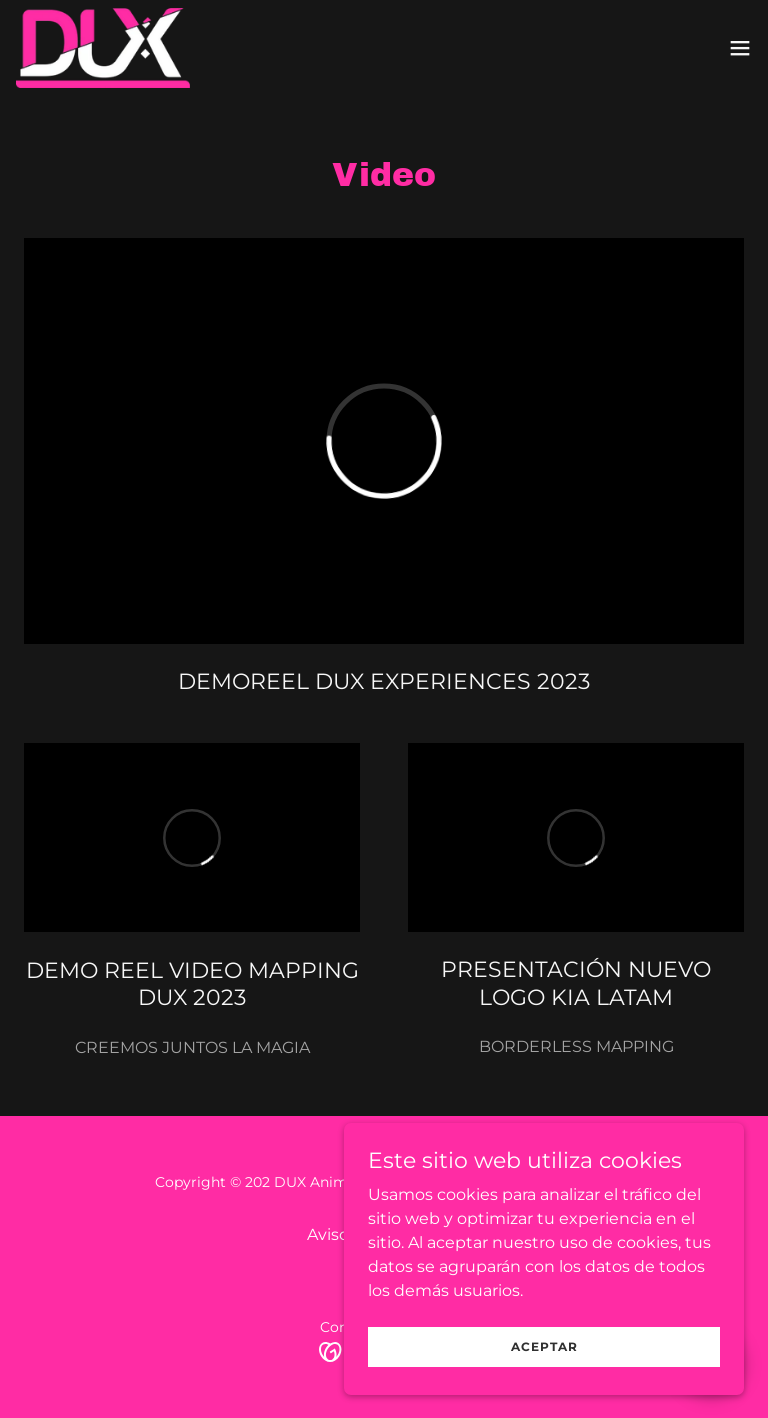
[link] (103, 48)
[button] (740, 48)
